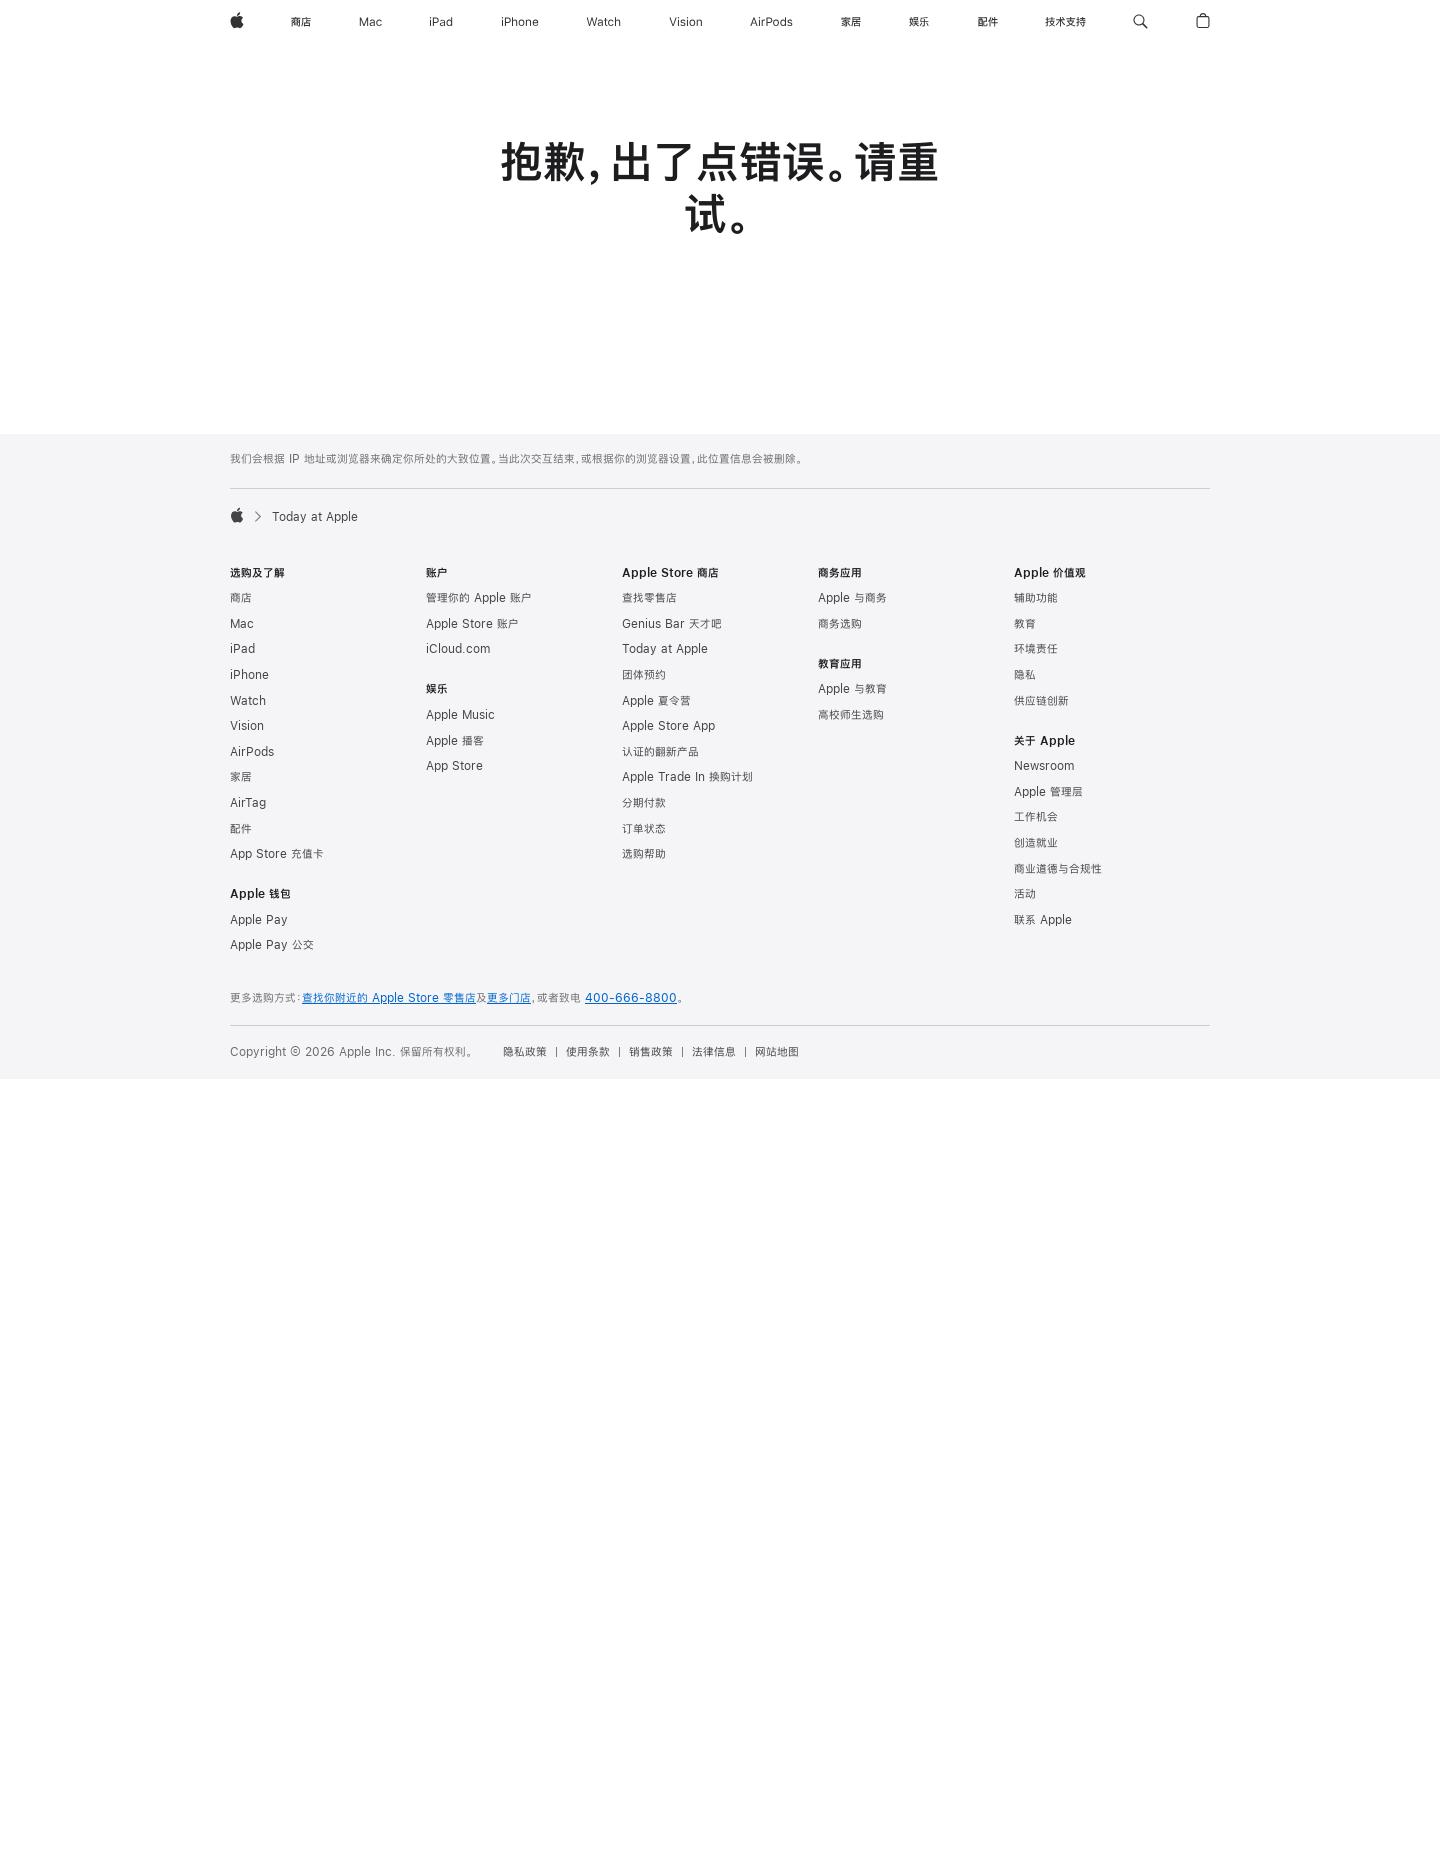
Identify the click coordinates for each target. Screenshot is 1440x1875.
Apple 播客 (455, 741)
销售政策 (651, 1052)
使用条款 (588, 1052)
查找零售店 (649, 598)
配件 (241, 829)
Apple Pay (259, 920)
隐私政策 (525, 1052)
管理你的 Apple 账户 (479, 598)
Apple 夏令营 (656, 701)
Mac (242, 624)
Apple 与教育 (852, 689)
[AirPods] (771, 22)
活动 (1025, 894)
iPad (242, 649)
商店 (241, 598)
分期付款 (644, 803)
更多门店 (509, 998)
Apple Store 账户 (472, 624)
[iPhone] (520, 22)
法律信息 (714, 1052)
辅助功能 (1036, 598)
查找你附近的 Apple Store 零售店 (389, 998)
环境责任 (1036, 649)
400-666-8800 (631, 998)
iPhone (249, 675)
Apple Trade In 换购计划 (687, 777)
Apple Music (460, 715)
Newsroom (1044, 766)
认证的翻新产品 (660, 752)
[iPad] (441, 22)
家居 (241, 777)
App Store (454, 766)
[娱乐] (919, 22)
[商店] (301, 22)
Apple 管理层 (1048, 792)
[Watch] (603, 22)
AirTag (248, 803)
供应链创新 (1041, 701)
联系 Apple (1043, 920)
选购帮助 (644, 854)
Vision (247, 726)
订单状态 (644, 829)
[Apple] (237, 22)
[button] (1140, 22)
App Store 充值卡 (277, 854)
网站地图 (777, 1052)
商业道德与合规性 (1058, 869)
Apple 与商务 (852, 598)
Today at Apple (665, 649)
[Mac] (370, 22)
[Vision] (686, 22)
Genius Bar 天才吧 (672, 624)
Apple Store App (668, 726)
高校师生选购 (851, 715)
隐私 (1025, 675)
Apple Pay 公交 (272, 945)
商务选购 (840, 624)
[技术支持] (1065, 22)
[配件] (988, 22)
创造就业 (1036, 843)
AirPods (252, 752)
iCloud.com (458, 649)
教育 (1025, 624)
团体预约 (644, 675)
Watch (248, 701)
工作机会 (1036, 817)
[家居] (851, 22)
